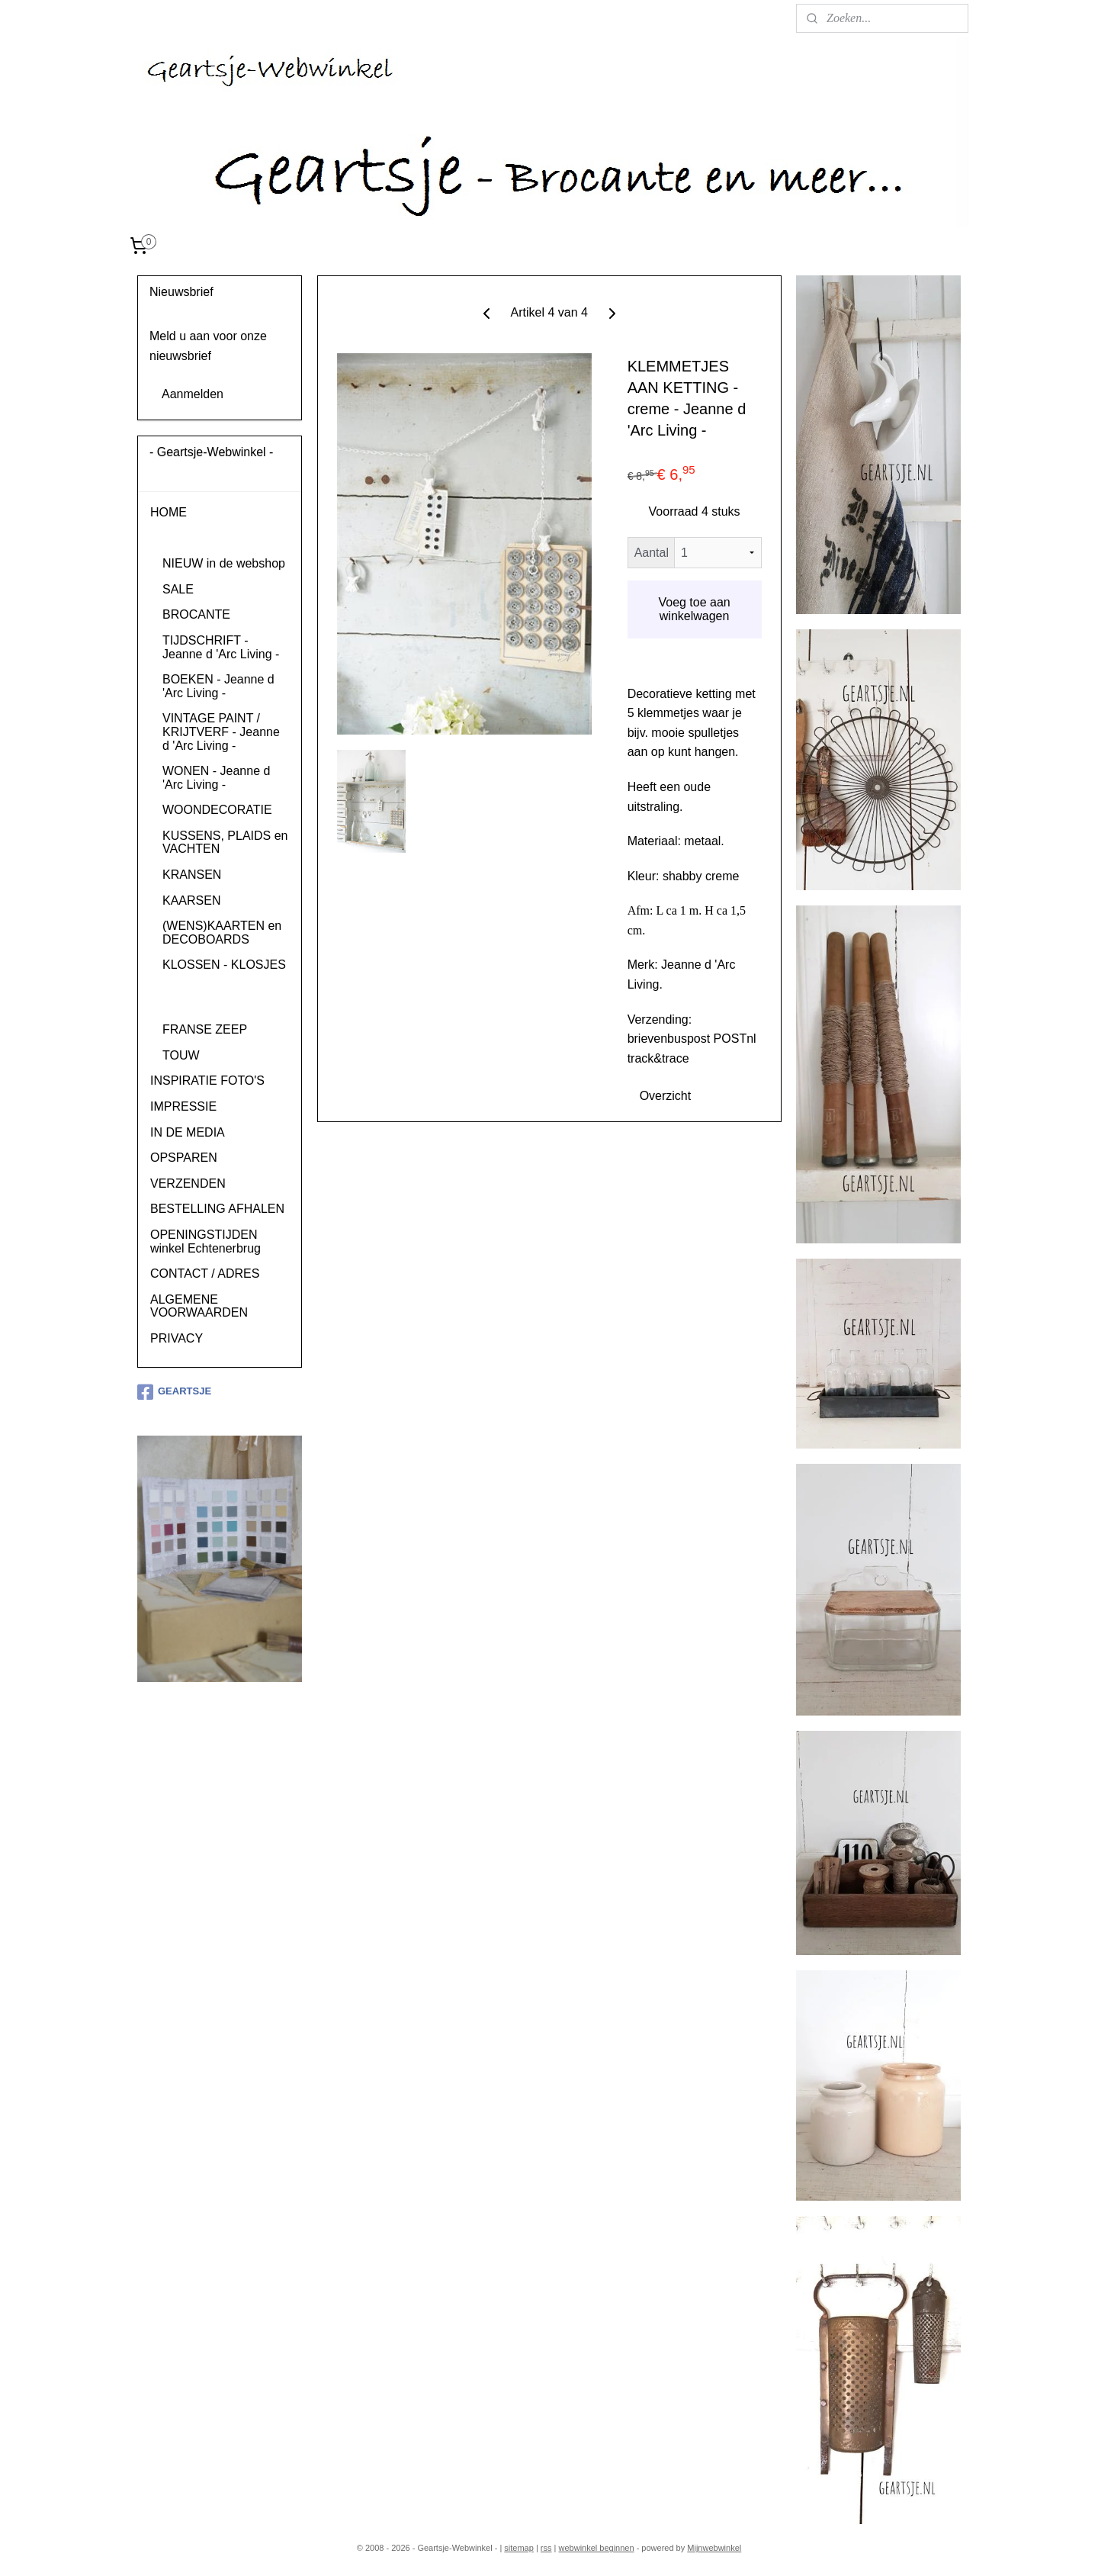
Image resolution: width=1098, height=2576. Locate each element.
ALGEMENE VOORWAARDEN (199, 1306)
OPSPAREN (183, 1157)
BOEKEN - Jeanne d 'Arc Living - (218, 686)
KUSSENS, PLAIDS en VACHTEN (225, 842)
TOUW (181, 1055)
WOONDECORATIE (217, 809)
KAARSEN (191, 900)
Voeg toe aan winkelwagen (694, 609)
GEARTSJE (174, 1392)
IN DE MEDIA (187, 1132)
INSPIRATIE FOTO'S (207, 1080)
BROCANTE (196, 614)
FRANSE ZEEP (204, 1029)
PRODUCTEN (188, 538)
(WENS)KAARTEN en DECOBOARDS (221, 932)
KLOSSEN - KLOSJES (224, 964)
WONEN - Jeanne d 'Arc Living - (216, 777)
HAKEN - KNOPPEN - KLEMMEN (222, 997)
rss (546, 2547)
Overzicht (665, 1095)
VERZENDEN (188, 1183)
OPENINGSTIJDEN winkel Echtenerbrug (205, 1241)
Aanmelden (192, 394)
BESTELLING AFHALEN (217, 1208)
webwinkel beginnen (596, 2547)
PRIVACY (176, 1338)
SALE (178, 589)
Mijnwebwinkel (714, 2547)
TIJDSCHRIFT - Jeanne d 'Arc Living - (220, 647)
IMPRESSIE (183, 1106)
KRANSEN (191, 874)
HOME (168, 512)
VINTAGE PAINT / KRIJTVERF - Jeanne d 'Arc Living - (221, 731)
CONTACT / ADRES (204, 1273)
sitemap (519, 2547)
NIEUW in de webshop (223, 563)
